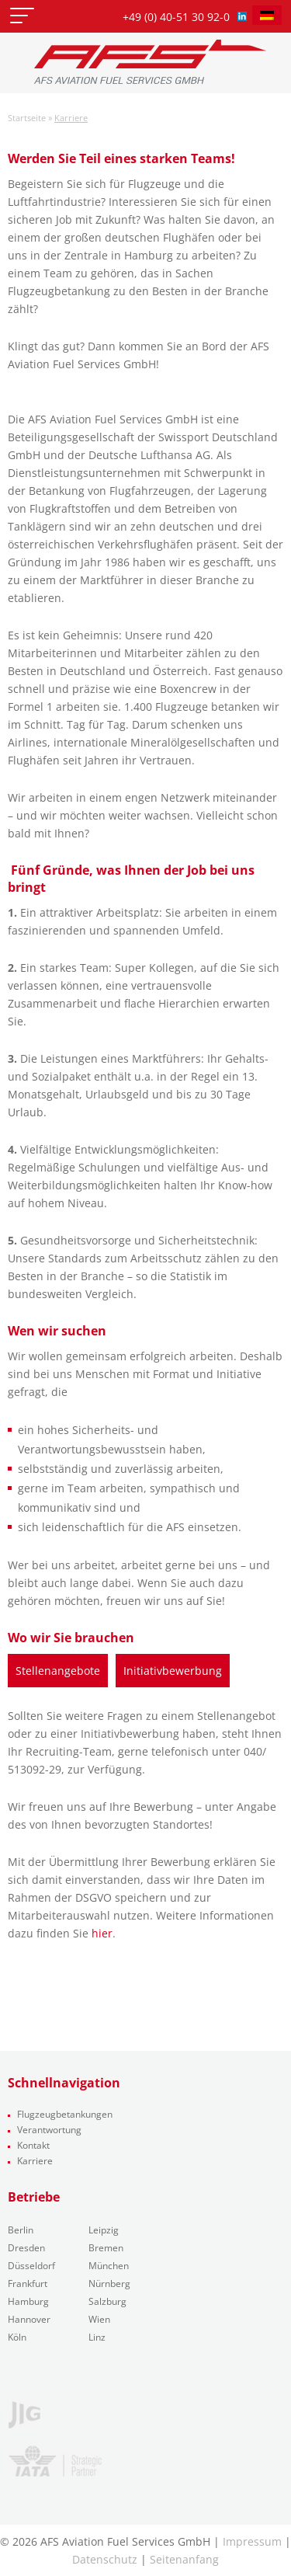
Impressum (252, 2541)
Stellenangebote (58, 1670)
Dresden (26, 2247)
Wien (99, 2319)
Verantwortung (49, 2129)
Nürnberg (109, 2283)
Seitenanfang (184, 2559)
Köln (17, 2337)
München (108, 2265)
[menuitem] (267, 15)
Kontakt (33, 2145)
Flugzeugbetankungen (65, 2114)
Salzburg (107, 2301)
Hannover (29, 2319)
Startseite (27, 118)
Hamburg (28, 2301)
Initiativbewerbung (172, 1670)
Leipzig (103, 2230)
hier (102, 1933)
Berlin (20, 2230)
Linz (97, 2337)
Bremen (105, 2247)
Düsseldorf (31, 2265)
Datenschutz (104, 2559)
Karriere (35, 2160)
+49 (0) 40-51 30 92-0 (176, 16)
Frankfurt (27, 2283)
